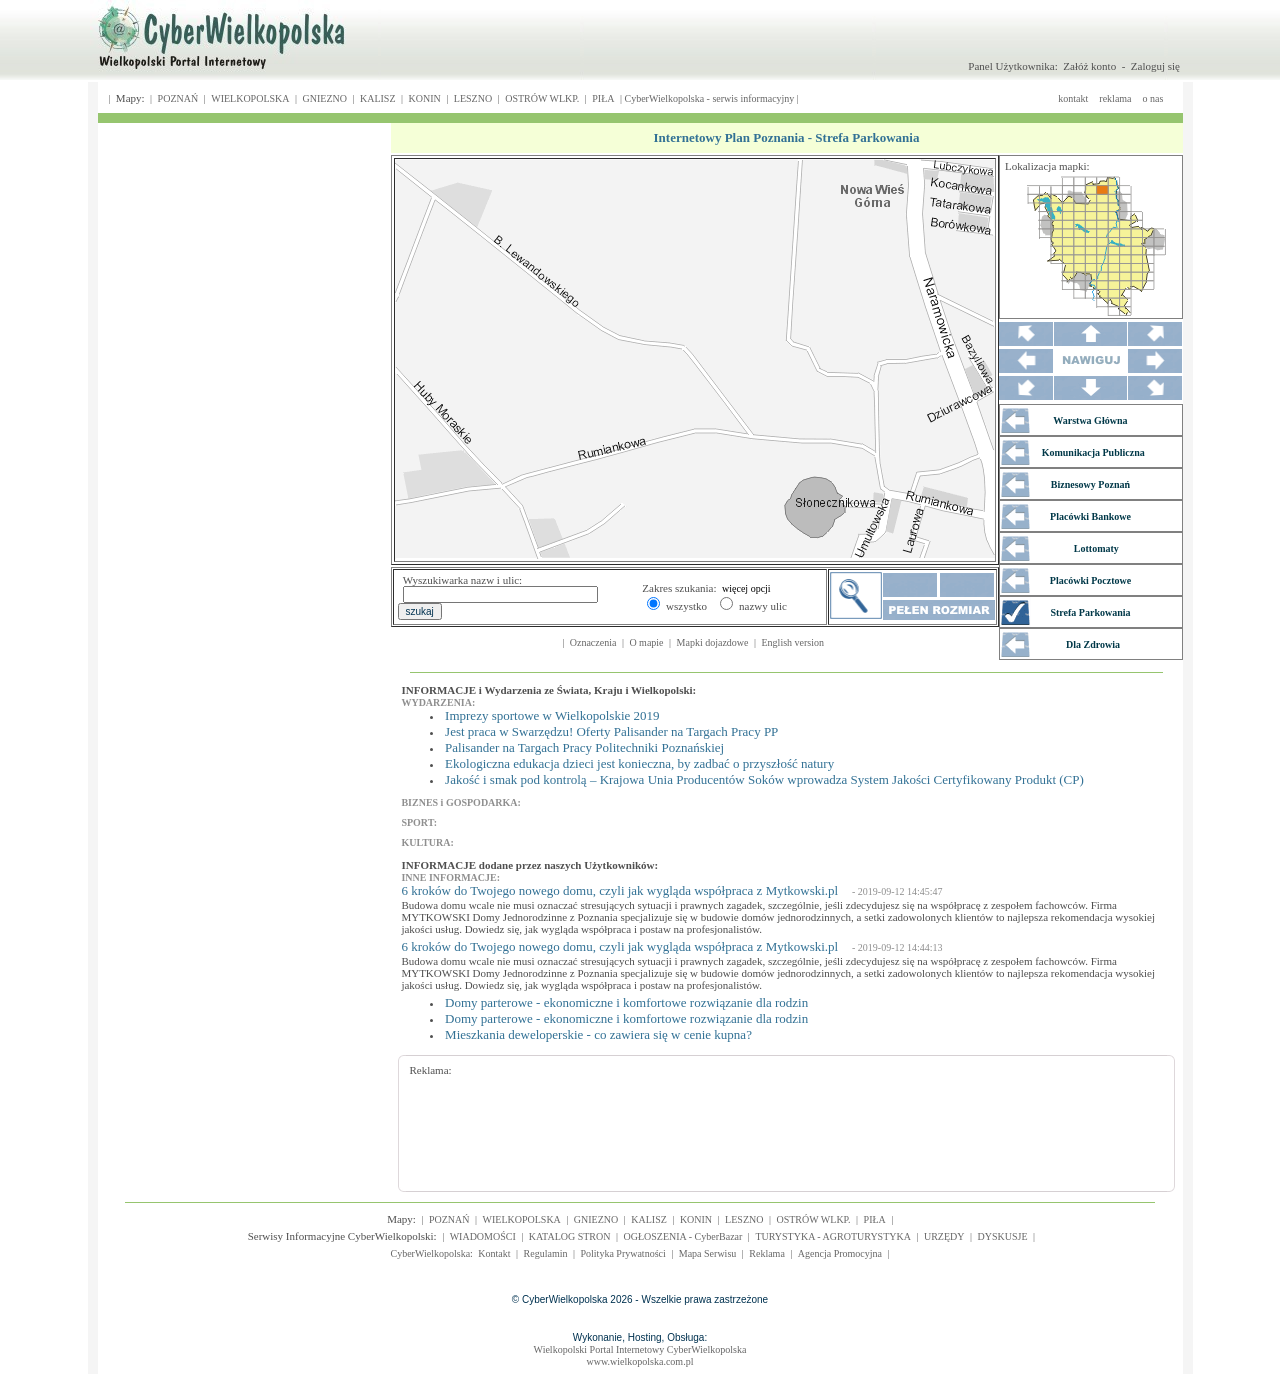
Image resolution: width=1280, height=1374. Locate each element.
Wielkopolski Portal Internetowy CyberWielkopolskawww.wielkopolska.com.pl (640, 1355)
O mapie (646, 642)
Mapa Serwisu (708, 1253)
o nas (1153, 98)
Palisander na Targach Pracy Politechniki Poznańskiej (584, 747)
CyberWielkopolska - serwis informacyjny (710, 98)
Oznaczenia (593, 642)
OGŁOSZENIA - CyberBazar (683, 1236)
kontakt (1073, 98)
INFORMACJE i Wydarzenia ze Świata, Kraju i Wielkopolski (547, 690)
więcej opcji (746, 588)
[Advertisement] (773, 1121)
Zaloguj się (1155, 66)
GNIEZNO (325, 98)
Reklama (767, 1253)
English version (793, 642)
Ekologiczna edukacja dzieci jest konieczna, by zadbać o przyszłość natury (639, 763)
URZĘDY (944, 1236)
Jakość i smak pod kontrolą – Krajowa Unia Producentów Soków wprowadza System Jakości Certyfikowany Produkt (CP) (764, 779)
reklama (1115, 98)
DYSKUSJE (1003, 1236)
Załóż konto (1089, 66)
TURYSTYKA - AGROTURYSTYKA (833, 1236)
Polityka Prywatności (622, 1253)
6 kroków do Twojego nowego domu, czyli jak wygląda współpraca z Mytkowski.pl (619, 890)
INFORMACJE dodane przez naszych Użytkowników (528, 865)
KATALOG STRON (570, 1236)
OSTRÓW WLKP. (542, 98)
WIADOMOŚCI (483, 1236)
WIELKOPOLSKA (250, 98)
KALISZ (378, 98)
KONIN (425, 98)
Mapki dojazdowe (713, 642)
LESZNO (473, 98)
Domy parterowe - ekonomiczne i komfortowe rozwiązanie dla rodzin (626, 1002)
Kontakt (494, 1253)
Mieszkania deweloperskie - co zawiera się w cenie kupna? (598, 1034)
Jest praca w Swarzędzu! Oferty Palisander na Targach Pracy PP (611, 731)
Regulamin (546, 1253)
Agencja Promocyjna (840, 1253)
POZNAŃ (178, 98)
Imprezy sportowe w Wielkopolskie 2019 (552, 715)
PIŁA (603, 98)
